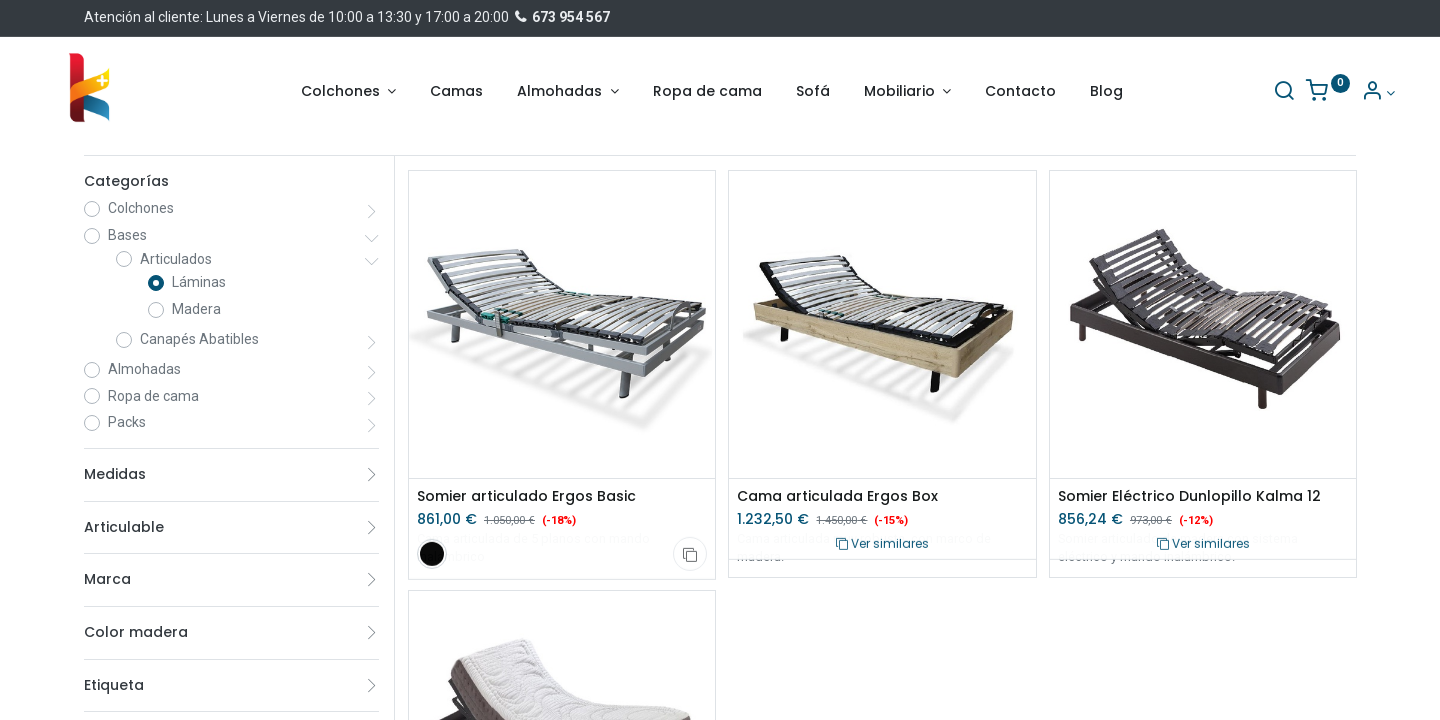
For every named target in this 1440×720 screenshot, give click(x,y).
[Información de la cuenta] (1338, 93)
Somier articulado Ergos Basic (526, 496)
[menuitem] (456, 92)
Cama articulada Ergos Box (837, 496)
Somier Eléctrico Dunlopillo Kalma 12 (1189, 496)
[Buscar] (1245, 93)
